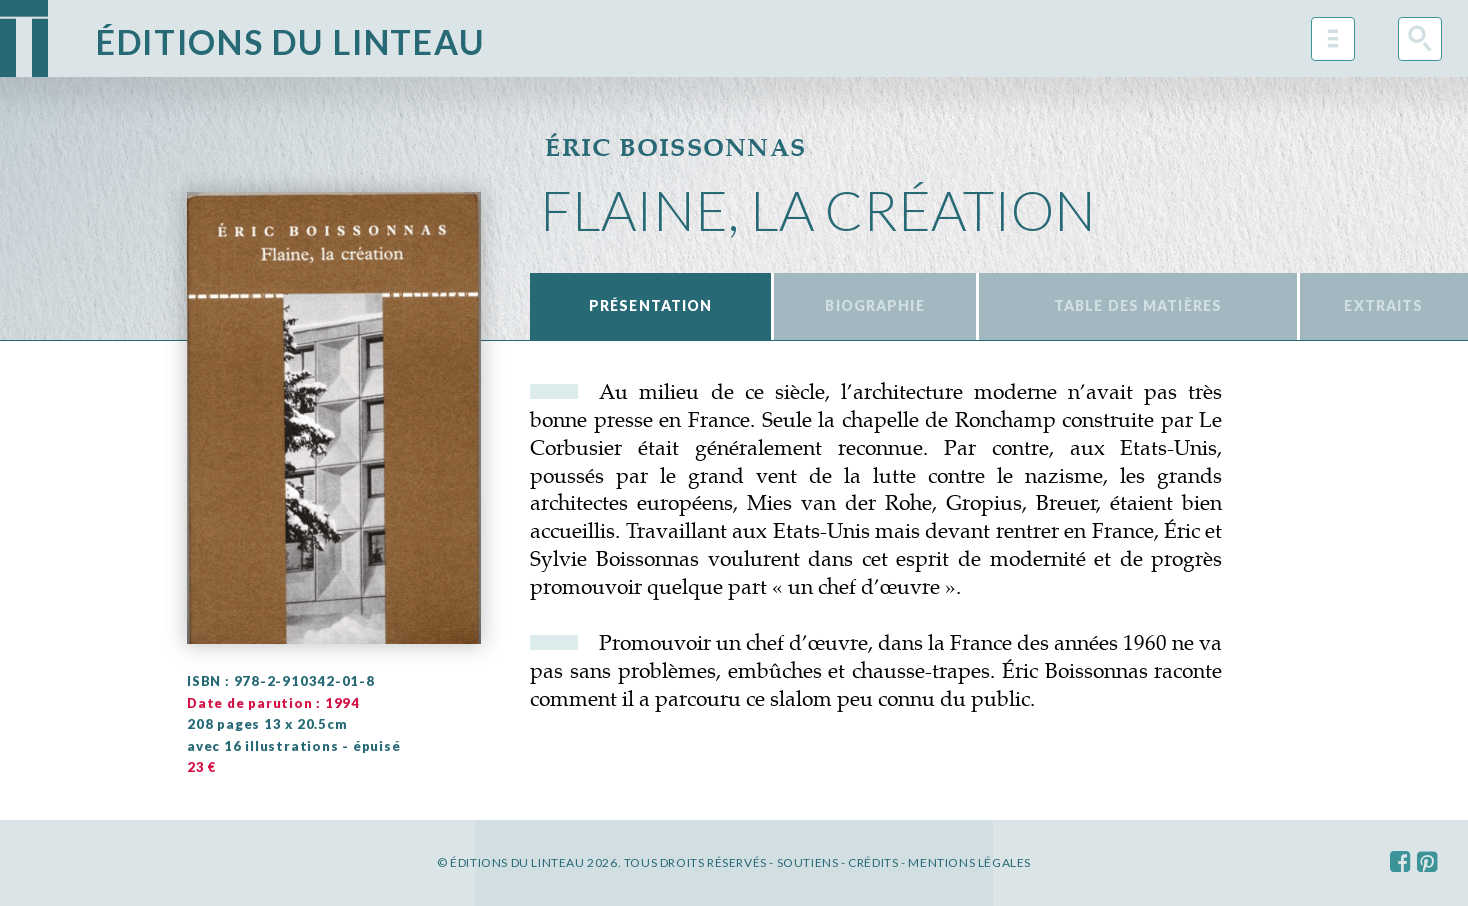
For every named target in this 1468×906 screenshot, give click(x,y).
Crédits (873, 862)
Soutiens (808, 862)
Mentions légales (969, 862)
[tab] (650, 306)
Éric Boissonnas (675, 147)
